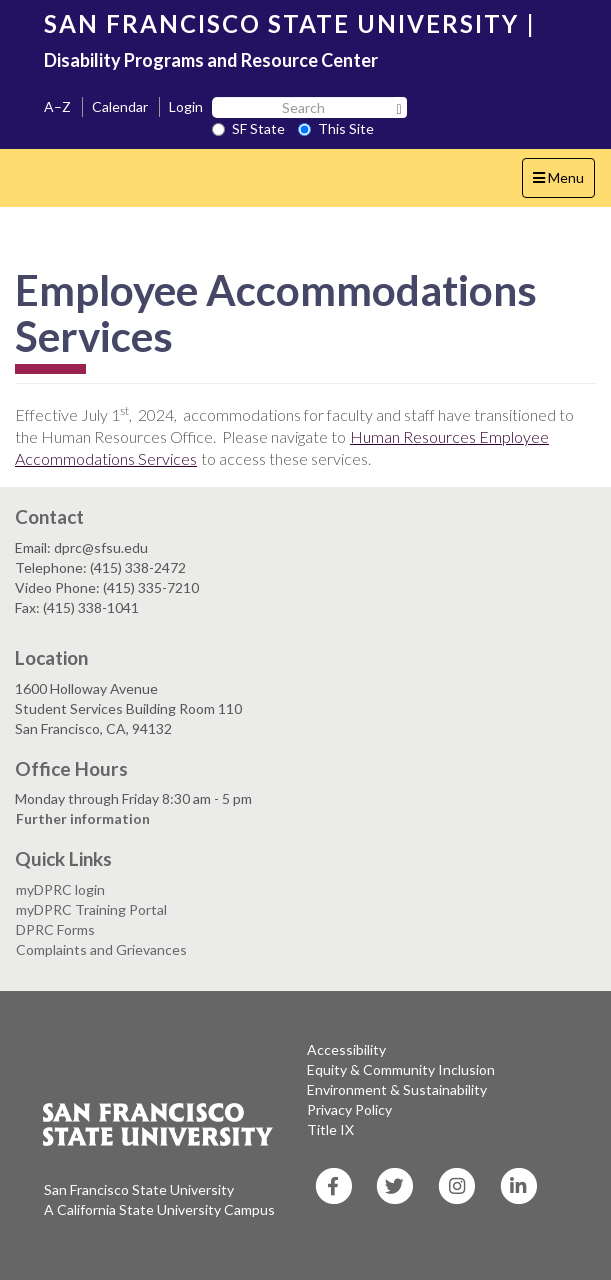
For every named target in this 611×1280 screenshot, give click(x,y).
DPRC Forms (55, 929)
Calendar (120, 106)
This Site (336, 128)
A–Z (57, 106)
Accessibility (346, 1049)
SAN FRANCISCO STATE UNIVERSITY (281, 23)
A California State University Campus (159, 1209)
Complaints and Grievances (101, 949)
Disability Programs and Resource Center (211, 60)
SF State (248, 128)
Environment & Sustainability (397, 1089)
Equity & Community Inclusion (401, 1069)
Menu (563, 182)
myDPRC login (60, 889)
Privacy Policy (349, 1109)
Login (186, 106)
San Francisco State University (139, 1189)
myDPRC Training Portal (91, 909)
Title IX (330, 1129)
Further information (83, 818)
